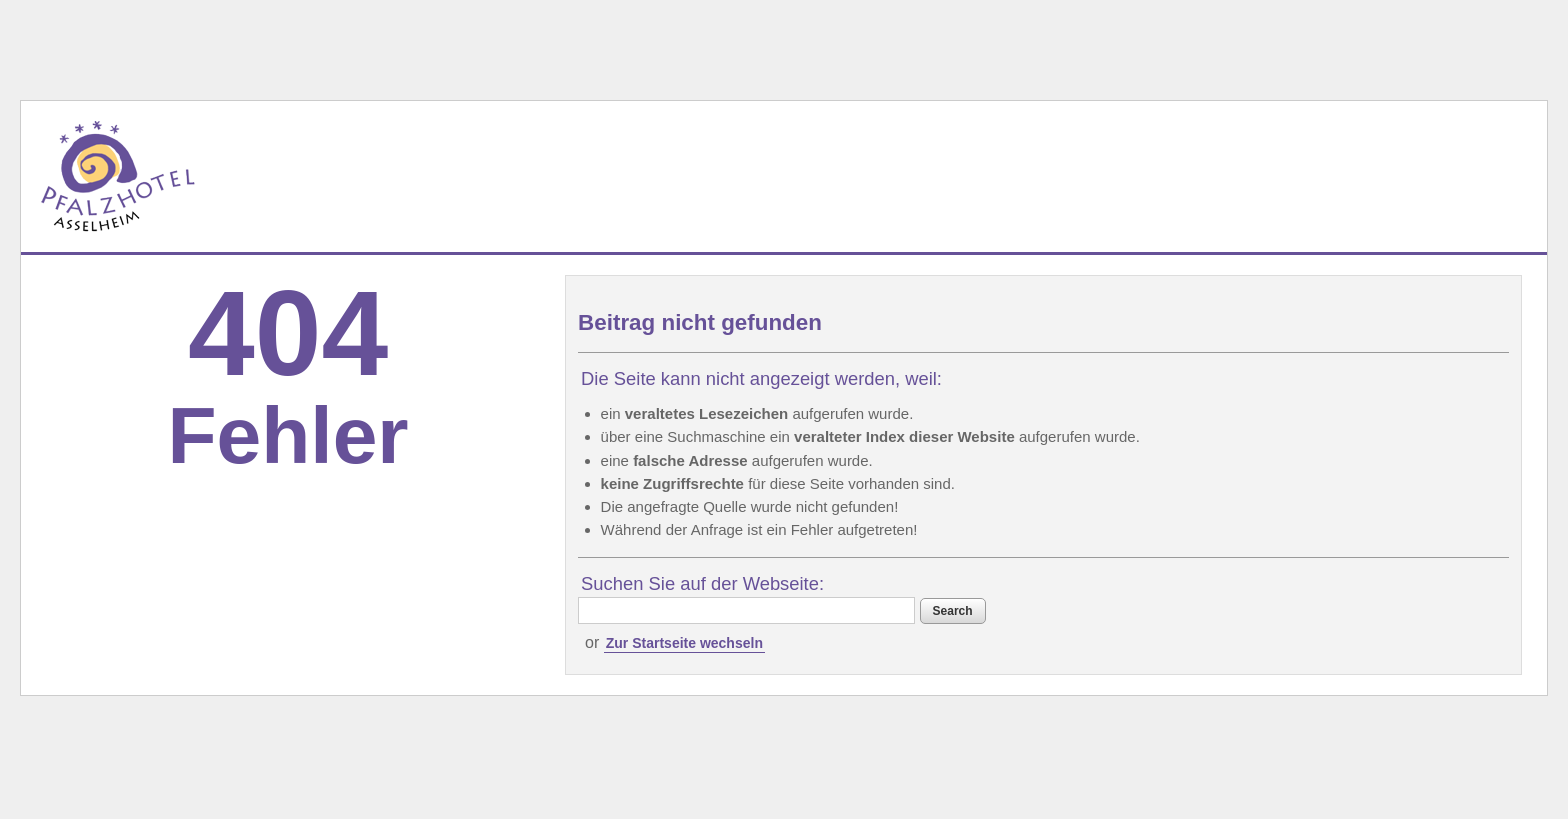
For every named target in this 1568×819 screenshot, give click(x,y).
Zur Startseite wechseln (684, 643)
